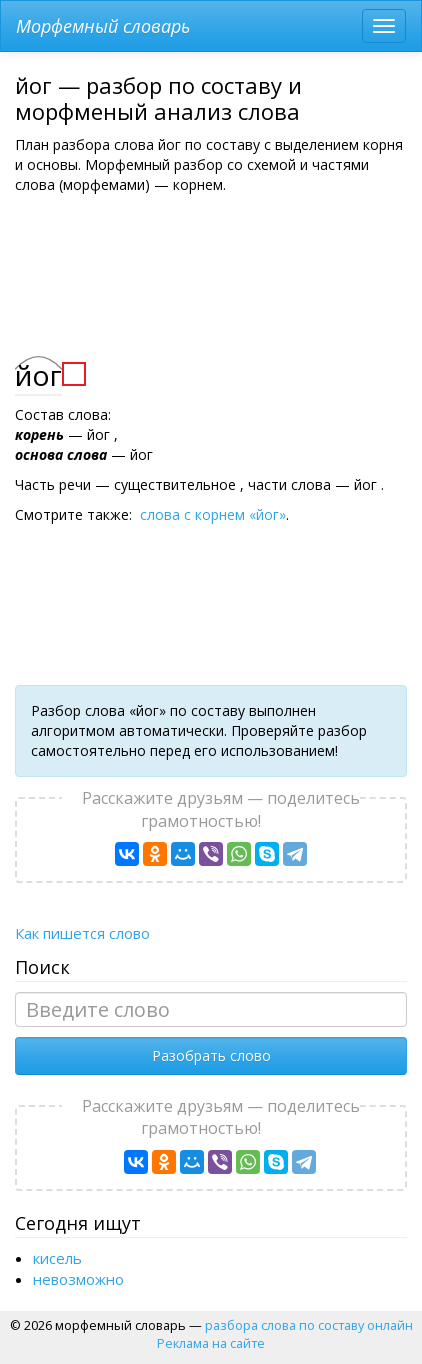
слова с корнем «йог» (213, 514)
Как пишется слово (82, 933)
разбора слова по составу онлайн (309, 1325)
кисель (57, 1258)
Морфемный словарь (103, 26)
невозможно (78, 1279)
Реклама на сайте (211, 1343)
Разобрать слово (211, 1055)
